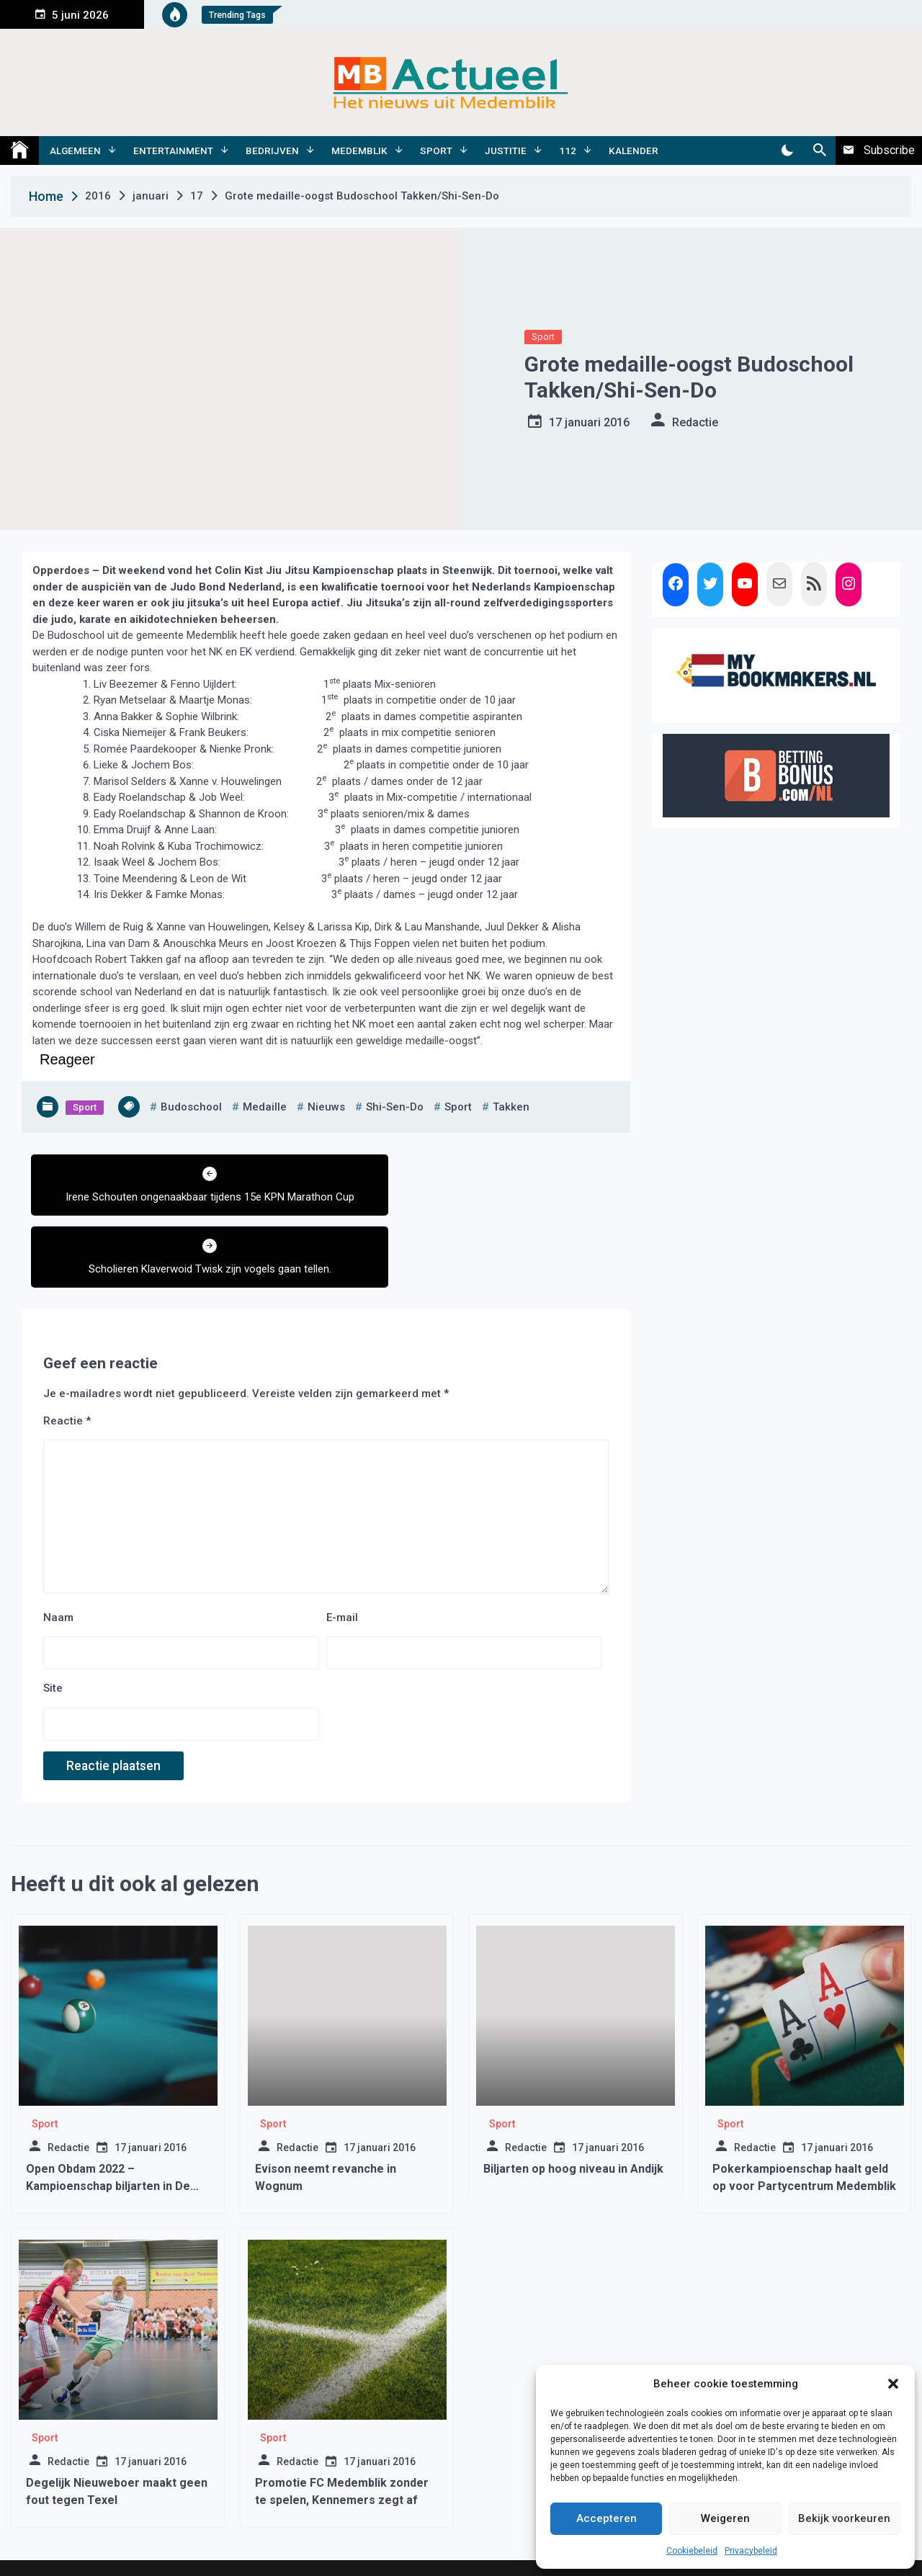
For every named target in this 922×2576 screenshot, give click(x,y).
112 (567, 150)
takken (511, 1106)
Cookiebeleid (691, 2551)
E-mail (342, 1561)
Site (53, 1632)
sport (458, 1106)
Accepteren (606, 2518)
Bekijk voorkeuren (844, 2518)
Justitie (506, 150)
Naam (58, 1561)
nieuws (326, 1106)
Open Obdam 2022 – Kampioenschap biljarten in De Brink (108, 2130)
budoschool (191, 1106)
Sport (436, 150)
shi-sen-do (395, 1106)
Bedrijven (272, 150)
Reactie (67, 1364)
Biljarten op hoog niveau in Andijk (573, 2112)
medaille (265, 1106)
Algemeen (75, 150)
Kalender (633, 150)
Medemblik (359, 150)
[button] (893, 2384)
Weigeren (725, 2518)
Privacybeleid (751, 2551)
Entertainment (173, 150)
